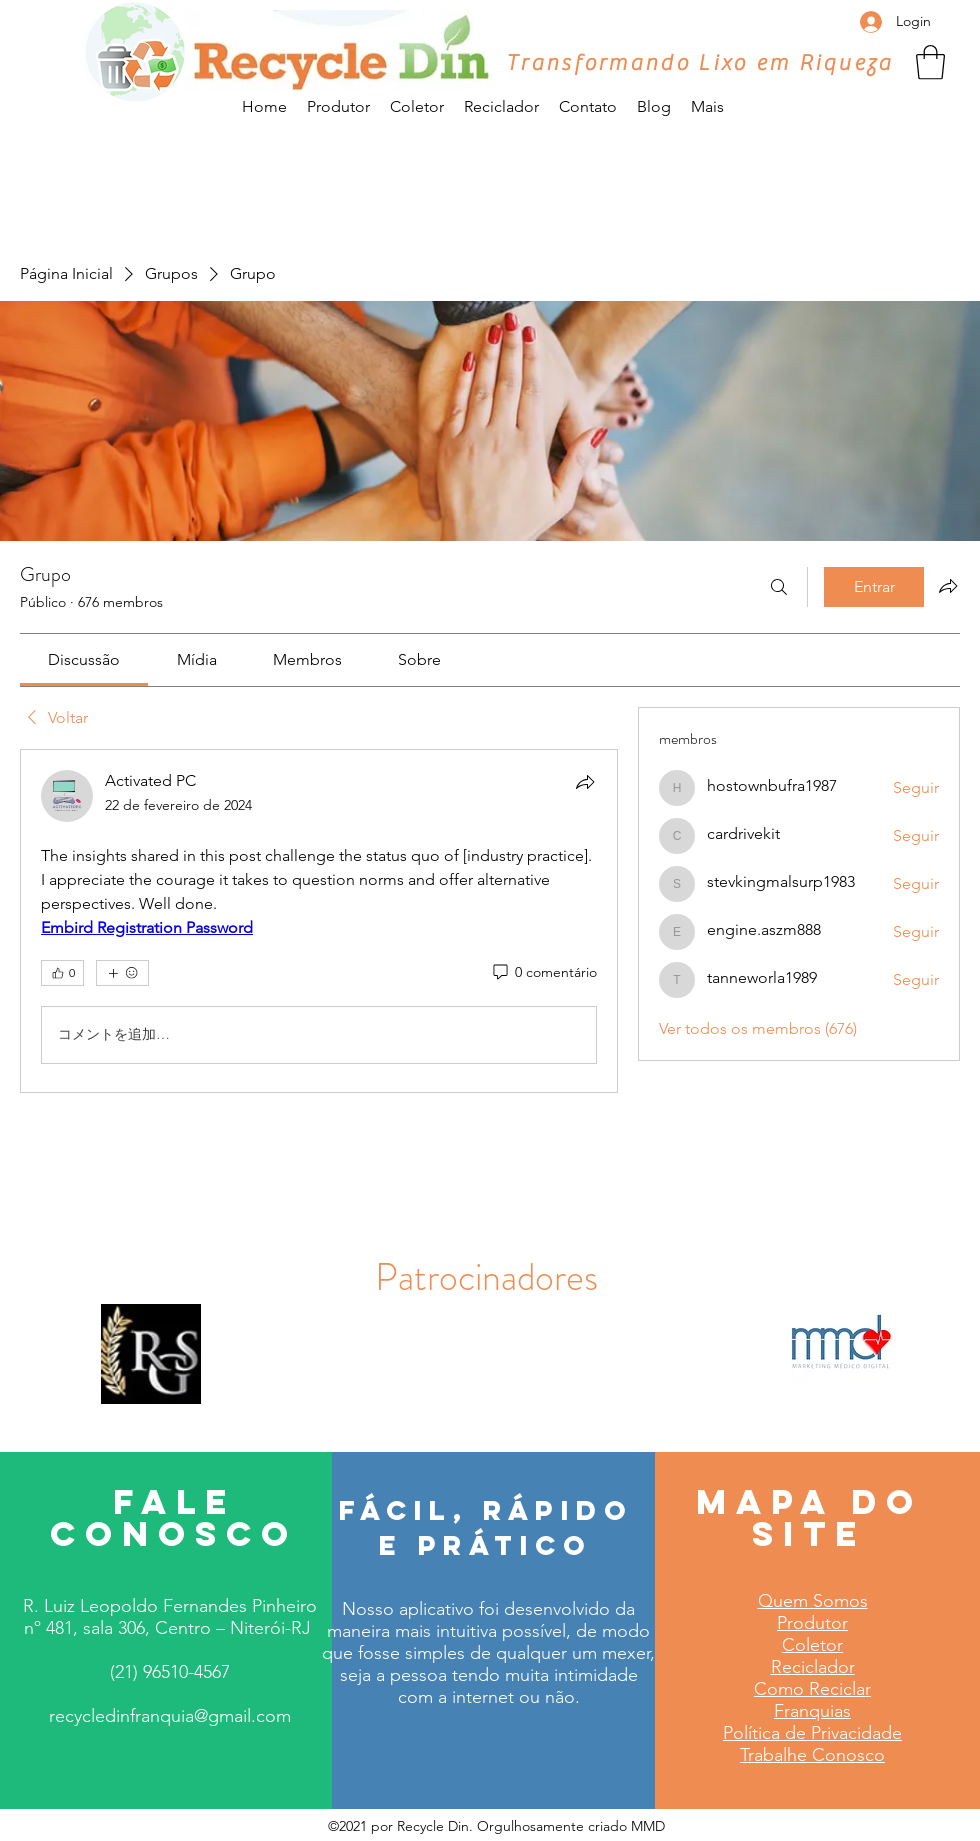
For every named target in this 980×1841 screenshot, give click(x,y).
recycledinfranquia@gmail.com (170, 1716)
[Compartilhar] (585, 782)
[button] (930, 62)
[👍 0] (62, 973)
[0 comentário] (543, 973)
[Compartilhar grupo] (948, 586)
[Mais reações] (122, 973)
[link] (84, 659)
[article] (319, 921)
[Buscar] (779, 587)
